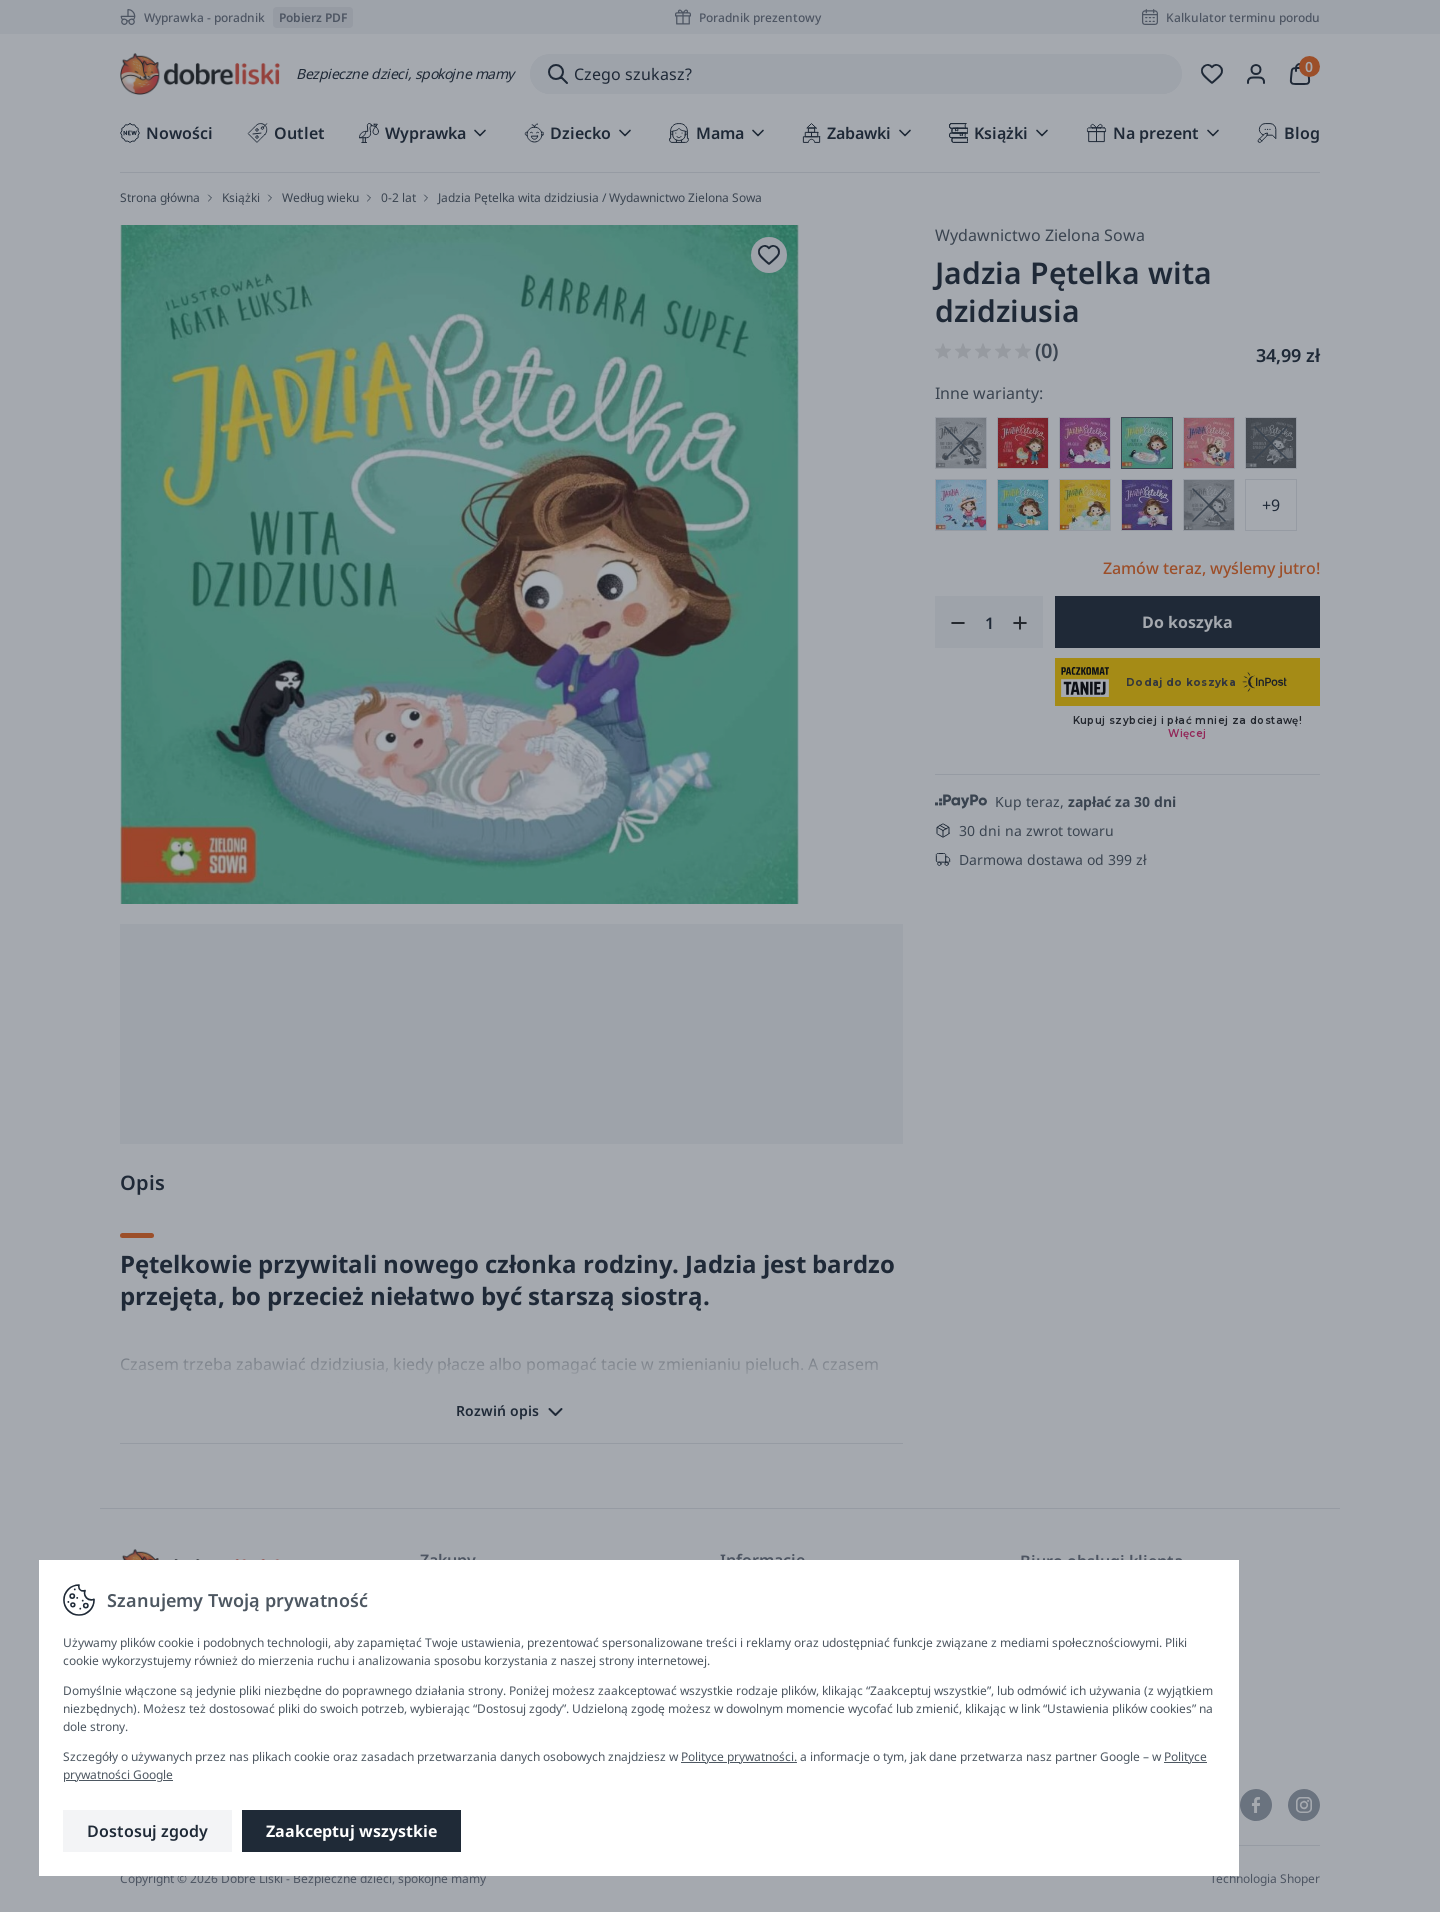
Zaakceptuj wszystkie (351, 1831)
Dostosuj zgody (147, 1831)
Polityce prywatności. (739, 1756)
